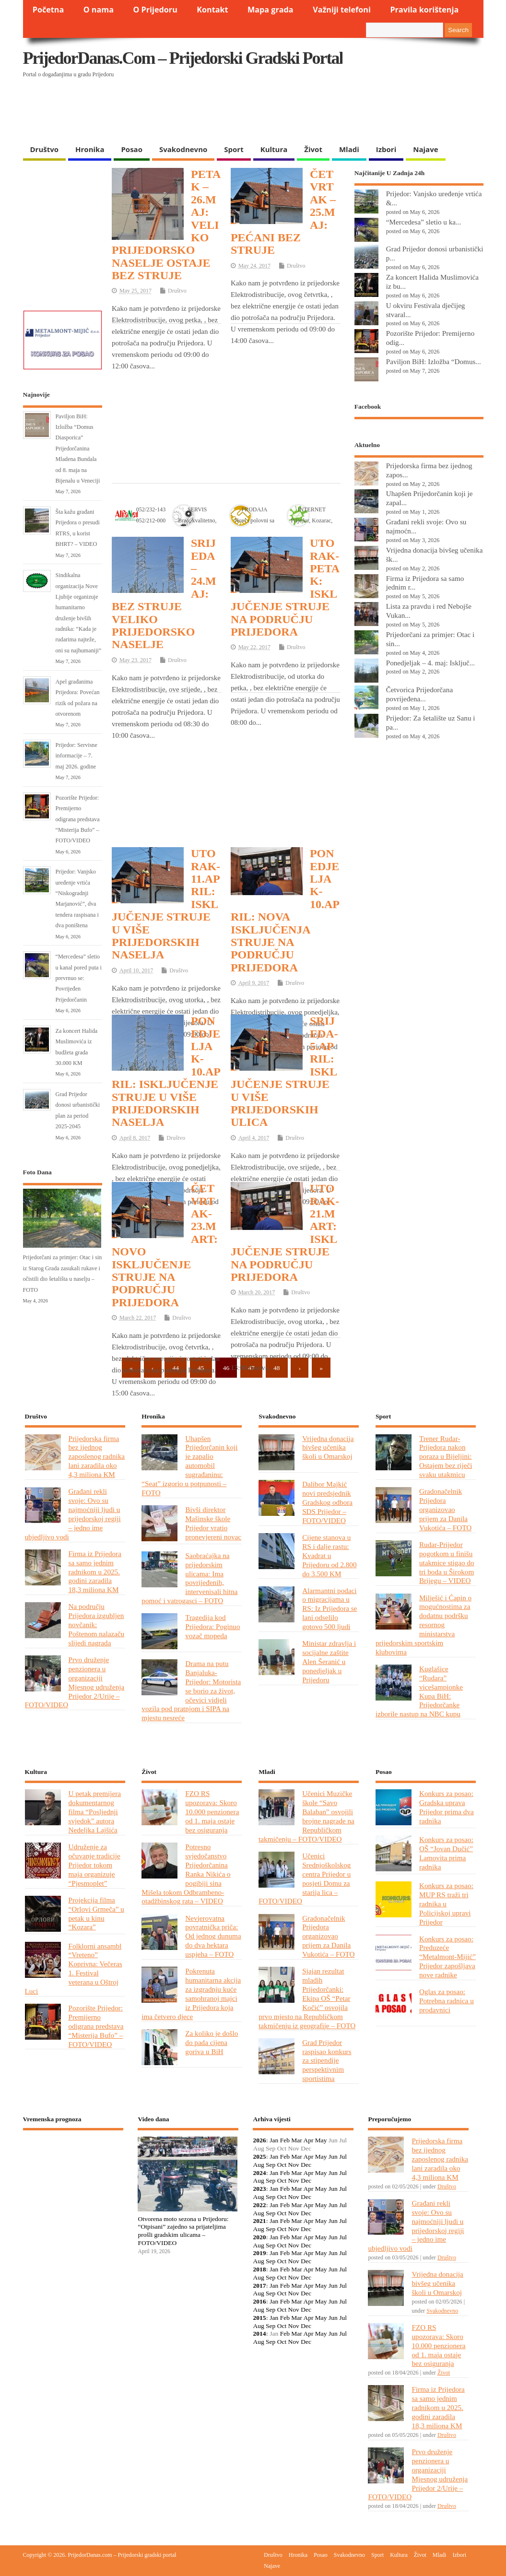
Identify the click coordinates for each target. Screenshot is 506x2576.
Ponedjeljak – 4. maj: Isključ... (430, 663)
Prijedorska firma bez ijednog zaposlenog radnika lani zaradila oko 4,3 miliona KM (97, 1456)
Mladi (349, 149)
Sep (270, 2164)
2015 (259, 2317)
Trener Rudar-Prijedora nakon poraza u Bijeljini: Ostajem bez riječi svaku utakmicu (445, 1456)
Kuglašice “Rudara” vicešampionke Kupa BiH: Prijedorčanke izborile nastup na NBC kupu (419, 1691)
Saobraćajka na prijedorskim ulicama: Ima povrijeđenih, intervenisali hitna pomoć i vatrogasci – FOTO (189, 1578)
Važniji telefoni (342, 9)
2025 (259, 2156)
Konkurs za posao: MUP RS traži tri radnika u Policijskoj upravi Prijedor (446, 1903)
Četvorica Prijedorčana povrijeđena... (419, 694)
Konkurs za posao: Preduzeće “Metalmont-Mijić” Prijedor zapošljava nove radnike (447, 1957)
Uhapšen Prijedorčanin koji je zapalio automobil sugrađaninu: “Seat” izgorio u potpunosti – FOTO (189, 1465)
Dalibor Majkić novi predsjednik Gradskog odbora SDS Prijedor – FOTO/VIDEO (327, 1502)
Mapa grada (270, 9)
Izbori (386, 149)
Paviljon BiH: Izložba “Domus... (433, 361)
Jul (343, 2156)
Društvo (44, 149)
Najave (425, 149)
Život (313, 149)
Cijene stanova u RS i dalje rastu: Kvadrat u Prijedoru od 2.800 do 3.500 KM (329, 1555)
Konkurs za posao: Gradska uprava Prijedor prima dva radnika (446, 1807)
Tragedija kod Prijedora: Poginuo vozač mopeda (212, 1626)
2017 (259, 2285)
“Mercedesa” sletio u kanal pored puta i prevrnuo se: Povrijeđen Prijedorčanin (79, 978)
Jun (333, 2156)
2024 (259, 2172)
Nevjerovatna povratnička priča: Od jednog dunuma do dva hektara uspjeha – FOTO (213, 1936)
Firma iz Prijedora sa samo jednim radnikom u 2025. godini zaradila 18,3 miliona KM (95, 1571)
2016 (259, 2301)
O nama (98, 9)
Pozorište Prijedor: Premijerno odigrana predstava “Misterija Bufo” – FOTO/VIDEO (78, 819)
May (321, 2140)
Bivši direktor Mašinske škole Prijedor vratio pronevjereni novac (213, 1523)
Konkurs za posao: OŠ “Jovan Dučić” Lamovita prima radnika (446, 1853)
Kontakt (212, 9)
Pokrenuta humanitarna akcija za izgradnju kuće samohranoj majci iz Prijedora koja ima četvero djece (191, 1993)
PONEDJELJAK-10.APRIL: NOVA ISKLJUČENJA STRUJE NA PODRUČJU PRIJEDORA (285, 910)
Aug (258, 2164)
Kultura (274, 149)
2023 (259, 2188)
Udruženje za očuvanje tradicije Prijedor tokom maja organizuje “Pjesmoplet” (94, 1865)
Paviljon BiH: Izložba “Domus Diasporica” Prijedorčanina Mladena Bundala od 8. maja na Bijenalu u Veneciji (78, 448)
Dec (306, 2164)
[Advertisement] (209, 115)
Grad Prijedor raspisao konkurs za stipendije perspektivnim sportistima (326, 2060)
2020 (259, 2237)
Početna (48, 9)
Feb (285, 2140)
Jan (274, 2140)
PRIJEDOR (73, 2173)
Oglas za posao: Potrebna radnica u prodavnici (446, 2000)
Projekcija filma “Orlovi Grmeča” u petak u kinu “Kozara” (96, 1913)
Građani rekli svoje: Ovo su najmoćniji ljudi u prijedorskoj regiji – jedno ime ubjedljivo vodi (73, 1513)
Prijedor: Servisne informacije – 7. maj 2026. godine (76, 756)
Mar (296, 2140)
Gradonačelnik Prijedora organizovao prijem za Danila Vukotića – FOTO (445, 1509)
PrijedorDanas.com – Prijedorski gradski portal (183, 58)
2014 (259, 2333)
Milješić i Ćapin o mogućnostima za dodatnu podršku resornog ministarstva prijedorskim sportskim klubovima (423, 1625)
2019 (259, 2253)
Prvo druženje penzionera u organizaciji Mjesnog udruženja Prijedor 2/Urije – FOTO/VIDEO (75, 1682)
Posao (131, 149)
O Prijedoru (155, 9)
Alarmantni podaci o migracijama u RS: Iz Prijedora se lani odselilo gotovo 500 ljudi (329, 1608)
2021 (259, 2220)
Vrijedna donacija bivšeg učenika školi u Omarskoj (327, 1447)
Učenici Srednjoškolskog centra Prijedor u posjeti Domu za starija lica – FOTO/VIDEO (305, 1878)
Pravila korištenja (424, 9)
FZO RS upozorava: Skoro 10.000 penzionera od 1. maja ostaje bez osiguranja (212, 1811)
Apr (308, 2140)
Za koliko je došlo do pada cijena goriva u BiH (211, 2042)
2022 (259, 2205)
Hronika (89, 149)
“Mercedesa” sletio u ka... (423, 222)
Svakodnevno (183, 149)
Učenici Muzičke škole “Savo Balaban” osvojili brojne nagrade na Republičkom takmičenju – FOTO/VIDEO (306, 1816)
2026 (259, 2140)
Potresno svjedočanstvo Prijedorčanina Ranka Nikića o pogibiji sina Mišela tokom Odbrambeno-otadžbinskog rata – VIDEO (185, 1874)
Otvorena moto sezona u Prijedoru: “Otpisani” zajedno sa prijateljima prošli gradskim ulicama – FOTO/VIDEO (183, 2230)
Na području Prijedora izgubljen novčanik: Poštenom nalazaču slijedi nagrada (97, 1624)
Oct (282, 2164)
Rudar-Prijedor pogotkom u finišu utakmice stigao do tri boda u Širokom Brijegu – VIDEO (446, 1562)
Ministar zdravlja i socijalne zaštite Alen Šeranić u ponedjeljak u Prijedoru (329, 1661)
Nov (293, 2164)
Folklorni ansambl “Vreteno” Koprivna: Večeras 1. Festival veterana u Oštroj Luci (73, 1968)
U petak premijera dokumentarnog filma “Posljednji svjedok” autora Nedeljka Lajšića (95, 1811)
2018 (259, 2269)
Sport (233, 149)
